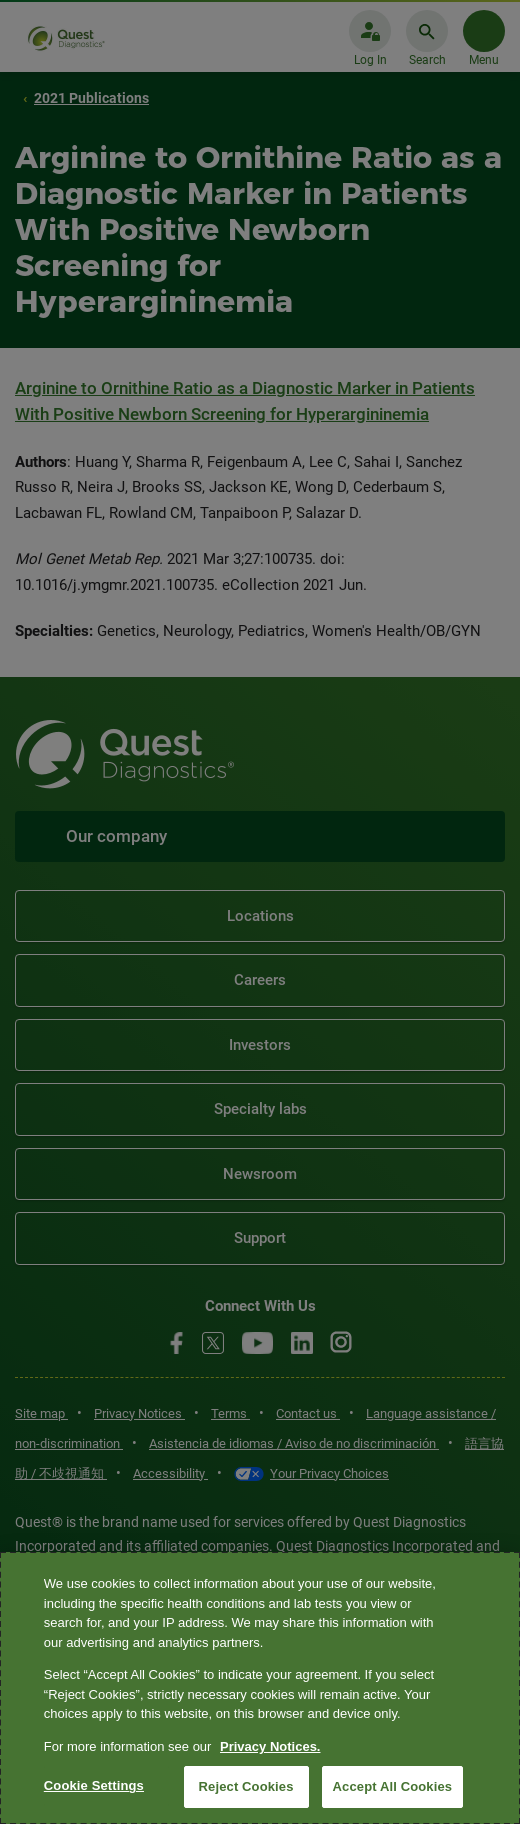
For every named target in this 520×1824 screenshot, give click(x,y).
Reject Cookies (246, 1786)
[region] (260, 1688)
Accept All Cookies (393, 1786)
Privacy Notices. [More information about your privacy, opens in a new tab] (270, 1746)
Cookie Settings (94, 1785)
